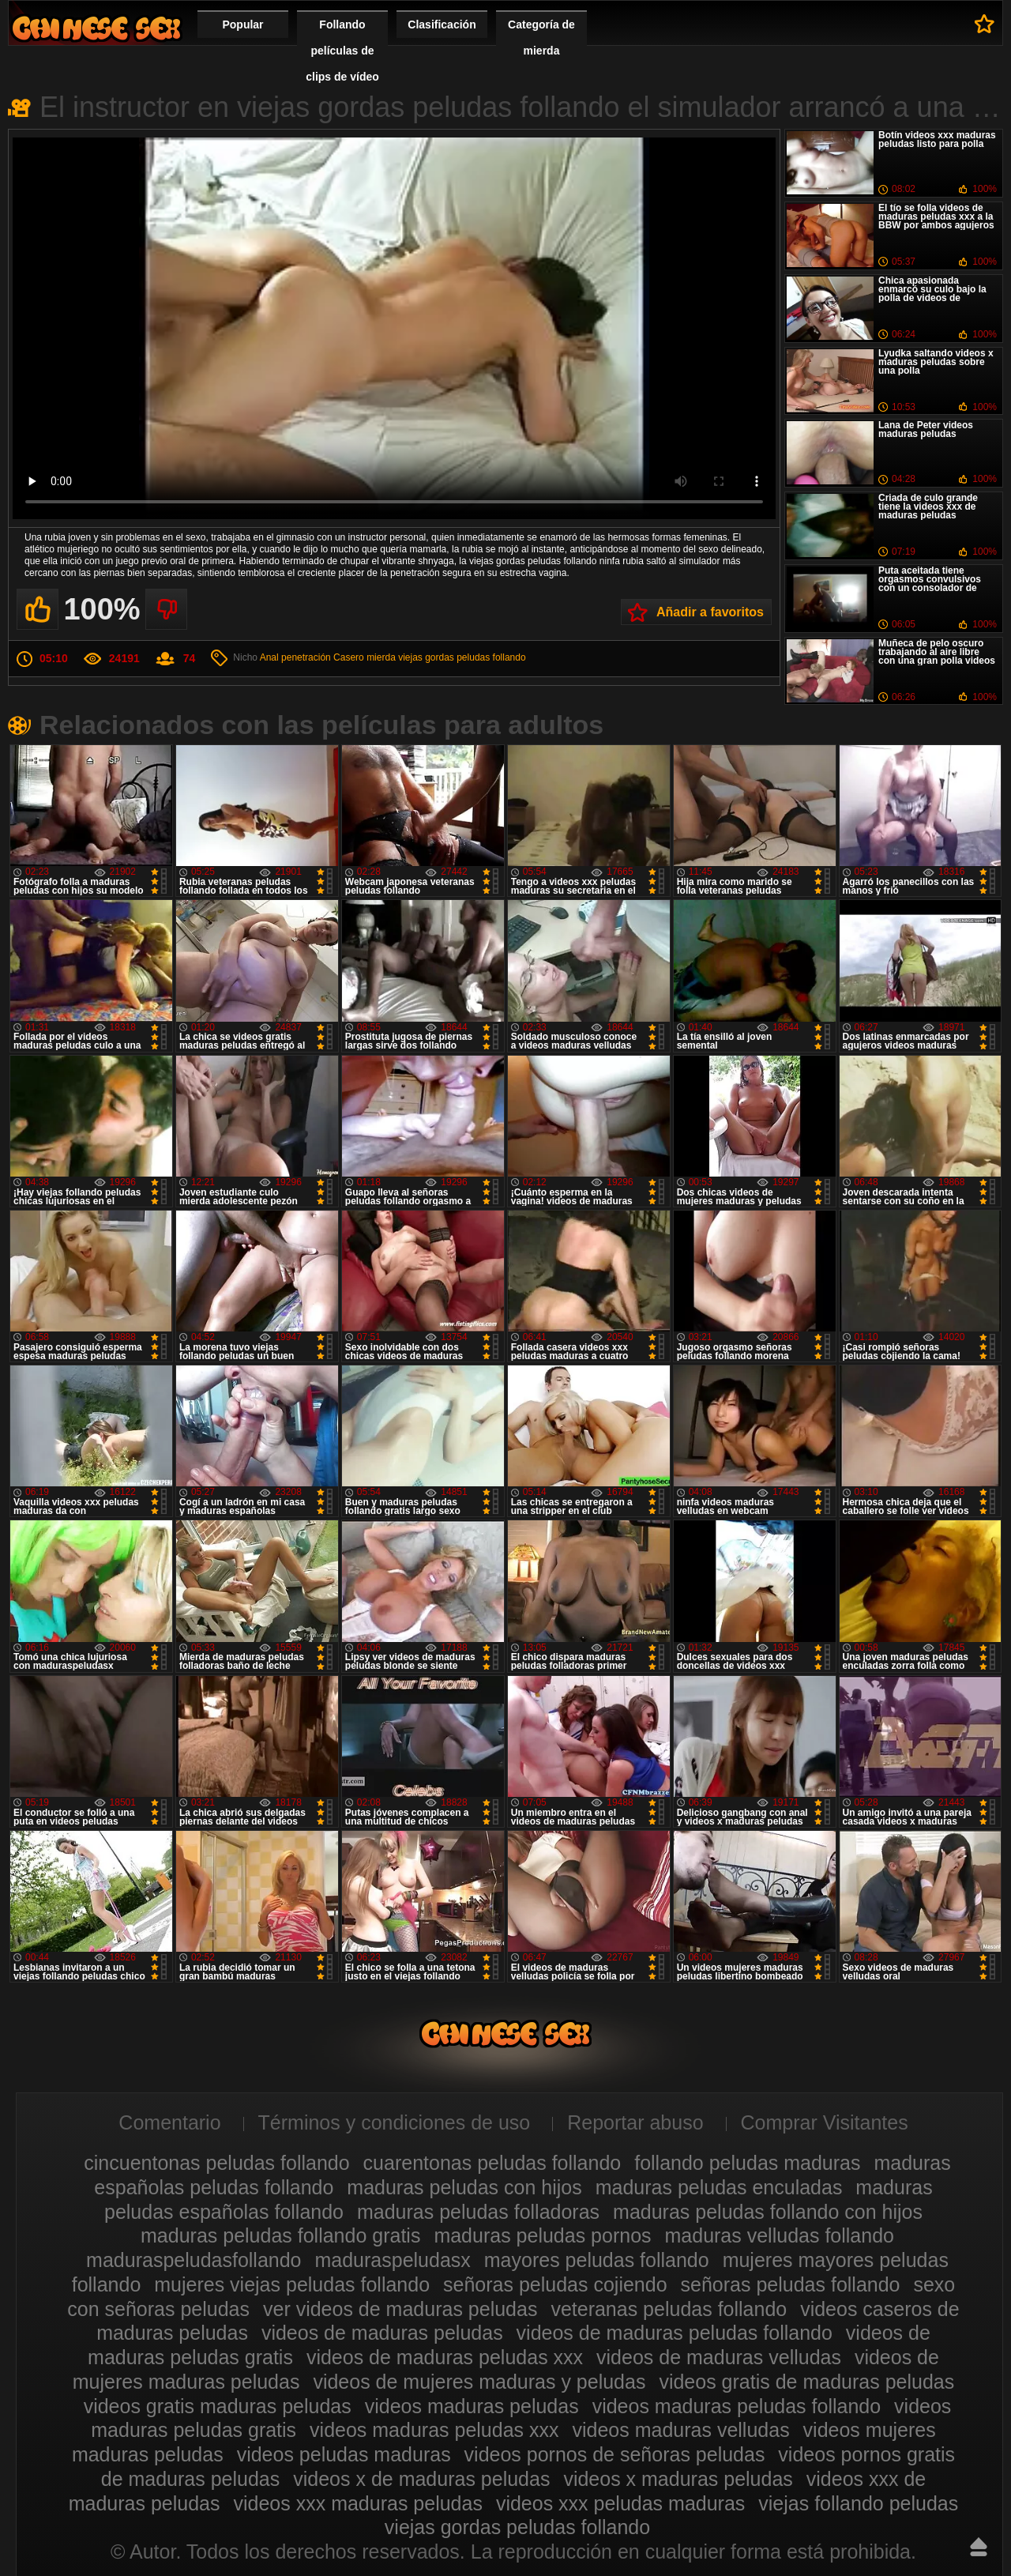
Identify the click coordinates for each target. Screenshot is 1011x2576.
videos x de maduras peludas (421, 2479)
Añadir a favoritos (710, 612)
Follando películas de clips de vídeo (342, 50)
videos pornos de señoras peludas (614, 2454)
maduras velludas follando (779, 2235)
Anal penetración (295, 657)
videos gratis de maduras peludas (806, 2382)
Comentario (169, 2122)
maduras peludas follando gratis (280, 2235)
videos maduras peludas (472, 2406)
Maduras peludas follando (96, 28)
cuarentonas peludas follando (492, 2163)
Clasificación (441, 24)
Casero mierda (364, 657)
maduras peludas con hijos (464, 2187)
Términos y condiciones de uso (394, 2122)
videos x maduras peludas (677, 2479)
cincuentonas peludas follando (216, 2163)
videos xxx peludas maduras (620, 2503)
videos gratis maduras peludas (217, 2406)
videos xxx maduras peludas (357, 2503)
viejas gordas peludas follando (461, 657)
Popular (242, 24)
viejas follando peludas (858, 2503)
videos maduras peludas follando (736, 2406)
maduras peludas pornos (542, 2235)
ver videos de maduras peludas (400, 2309)
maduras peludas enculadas (719, 2187)
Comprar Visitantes (824, 2122)
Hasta (978, 2546)
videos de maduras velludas (718, 2357)
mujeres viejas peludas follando (292, 2284)
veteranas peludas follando (669, 2309)
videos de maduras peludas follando (674, 2333)
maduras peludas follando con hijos (768, 2212)
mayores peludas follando (596, 2260)
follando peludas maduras (747, 2163)
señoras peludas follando (790, 2284)
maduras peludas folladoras (478, 2212)
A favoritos (984, 23)
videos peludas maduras (344, 2454)
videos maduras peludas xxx (434, 2430)
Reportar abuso (635, 2122)
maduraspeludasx (392, 2260)
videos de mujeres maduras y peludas (479, 2382)
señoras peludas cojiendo (555, 2284)
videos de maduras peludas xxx (444, 2357)
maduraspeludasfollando (193, 2260)
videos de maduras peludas (382, 2333)
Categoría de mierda (541, 37)
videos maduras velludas (680, 2430)
